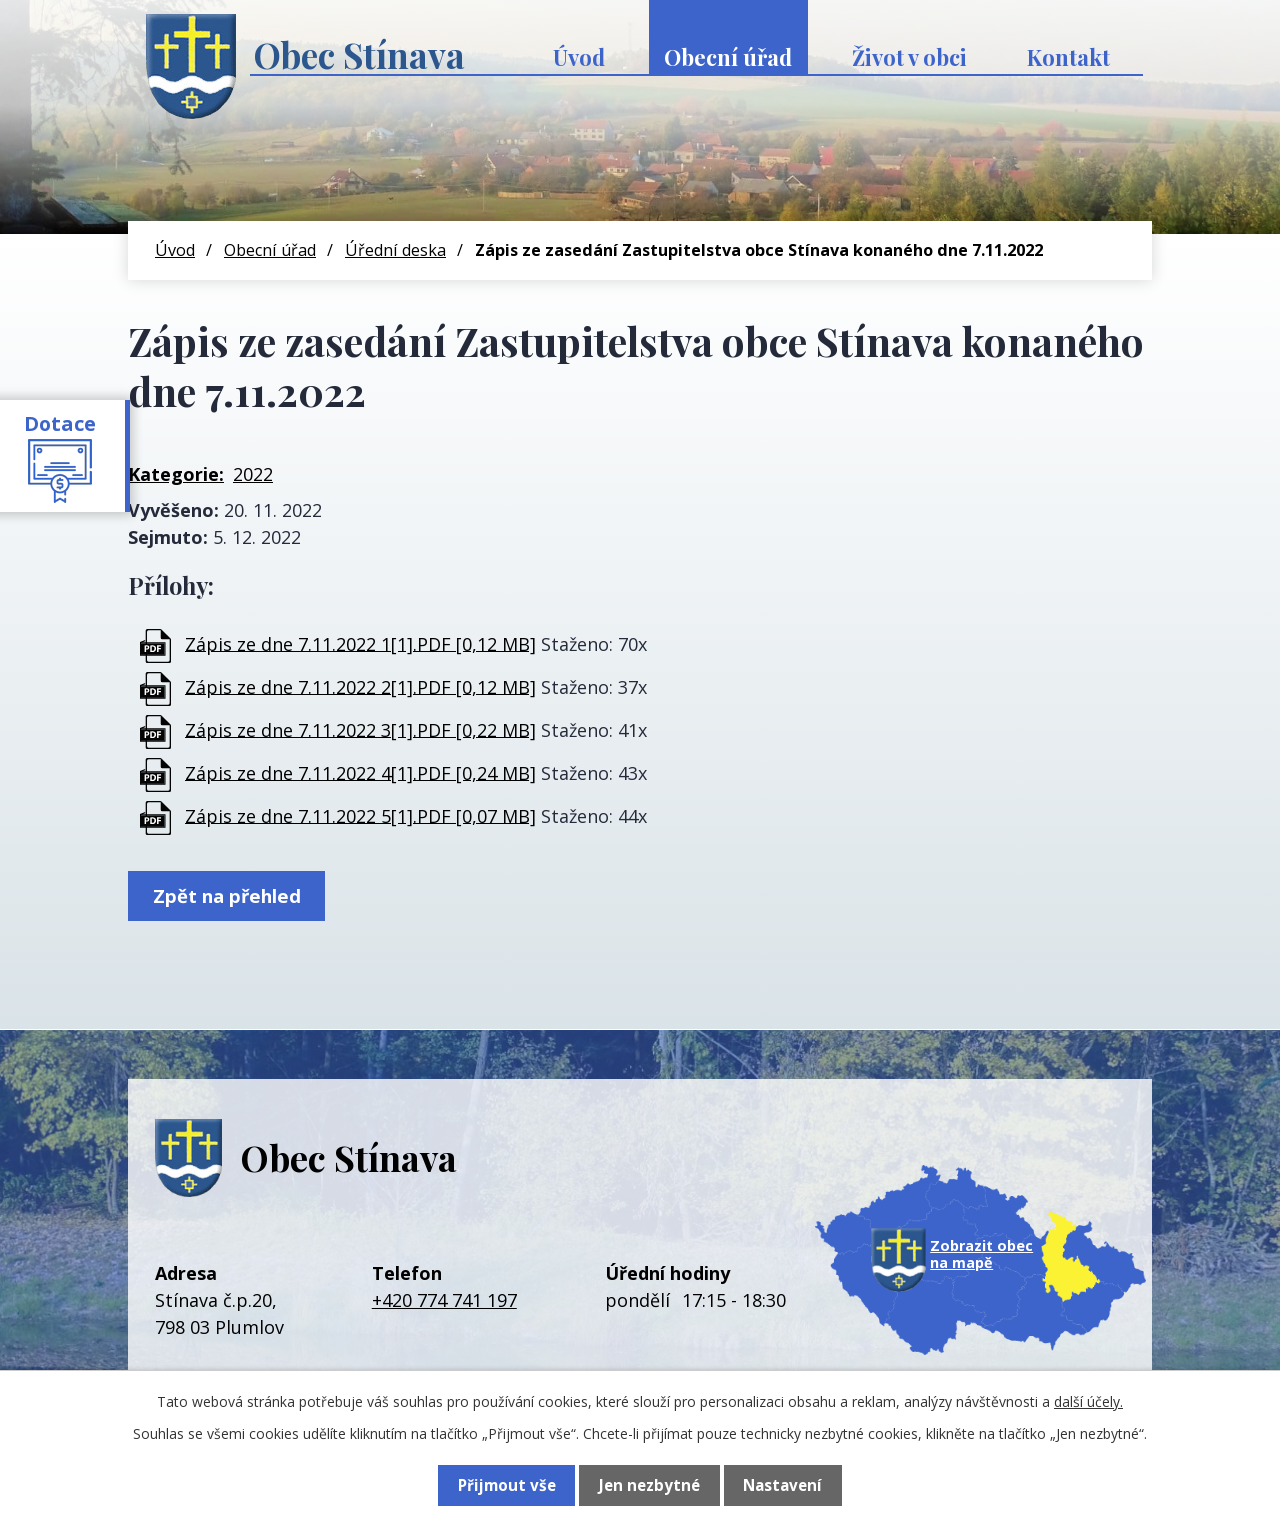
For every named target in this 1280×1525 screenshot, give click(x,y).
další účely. (1088, 1401)
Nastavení (783, 1485)
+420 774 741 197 (444, 1303)
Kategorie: (176, 474)
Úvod (579, 57)
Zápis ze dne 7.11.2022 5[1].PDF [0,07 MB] (360, 815)
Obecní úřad (728, 57)
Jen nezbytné (648, 1485)
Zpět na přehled (231, 897)
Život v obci (909, 57)
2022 (253, 474)
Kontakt (1068, 57)
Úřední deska (395, 250)
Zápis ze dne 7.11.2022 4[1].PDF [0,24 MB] (360, 772)
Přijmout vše (505, 1485)
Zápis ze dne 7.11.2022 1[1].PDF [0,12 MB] (360, 643)
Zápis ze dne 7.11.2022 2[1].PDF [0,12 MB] (360, 686)
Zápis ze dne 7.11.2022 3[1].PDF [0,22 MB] (360, 729)
